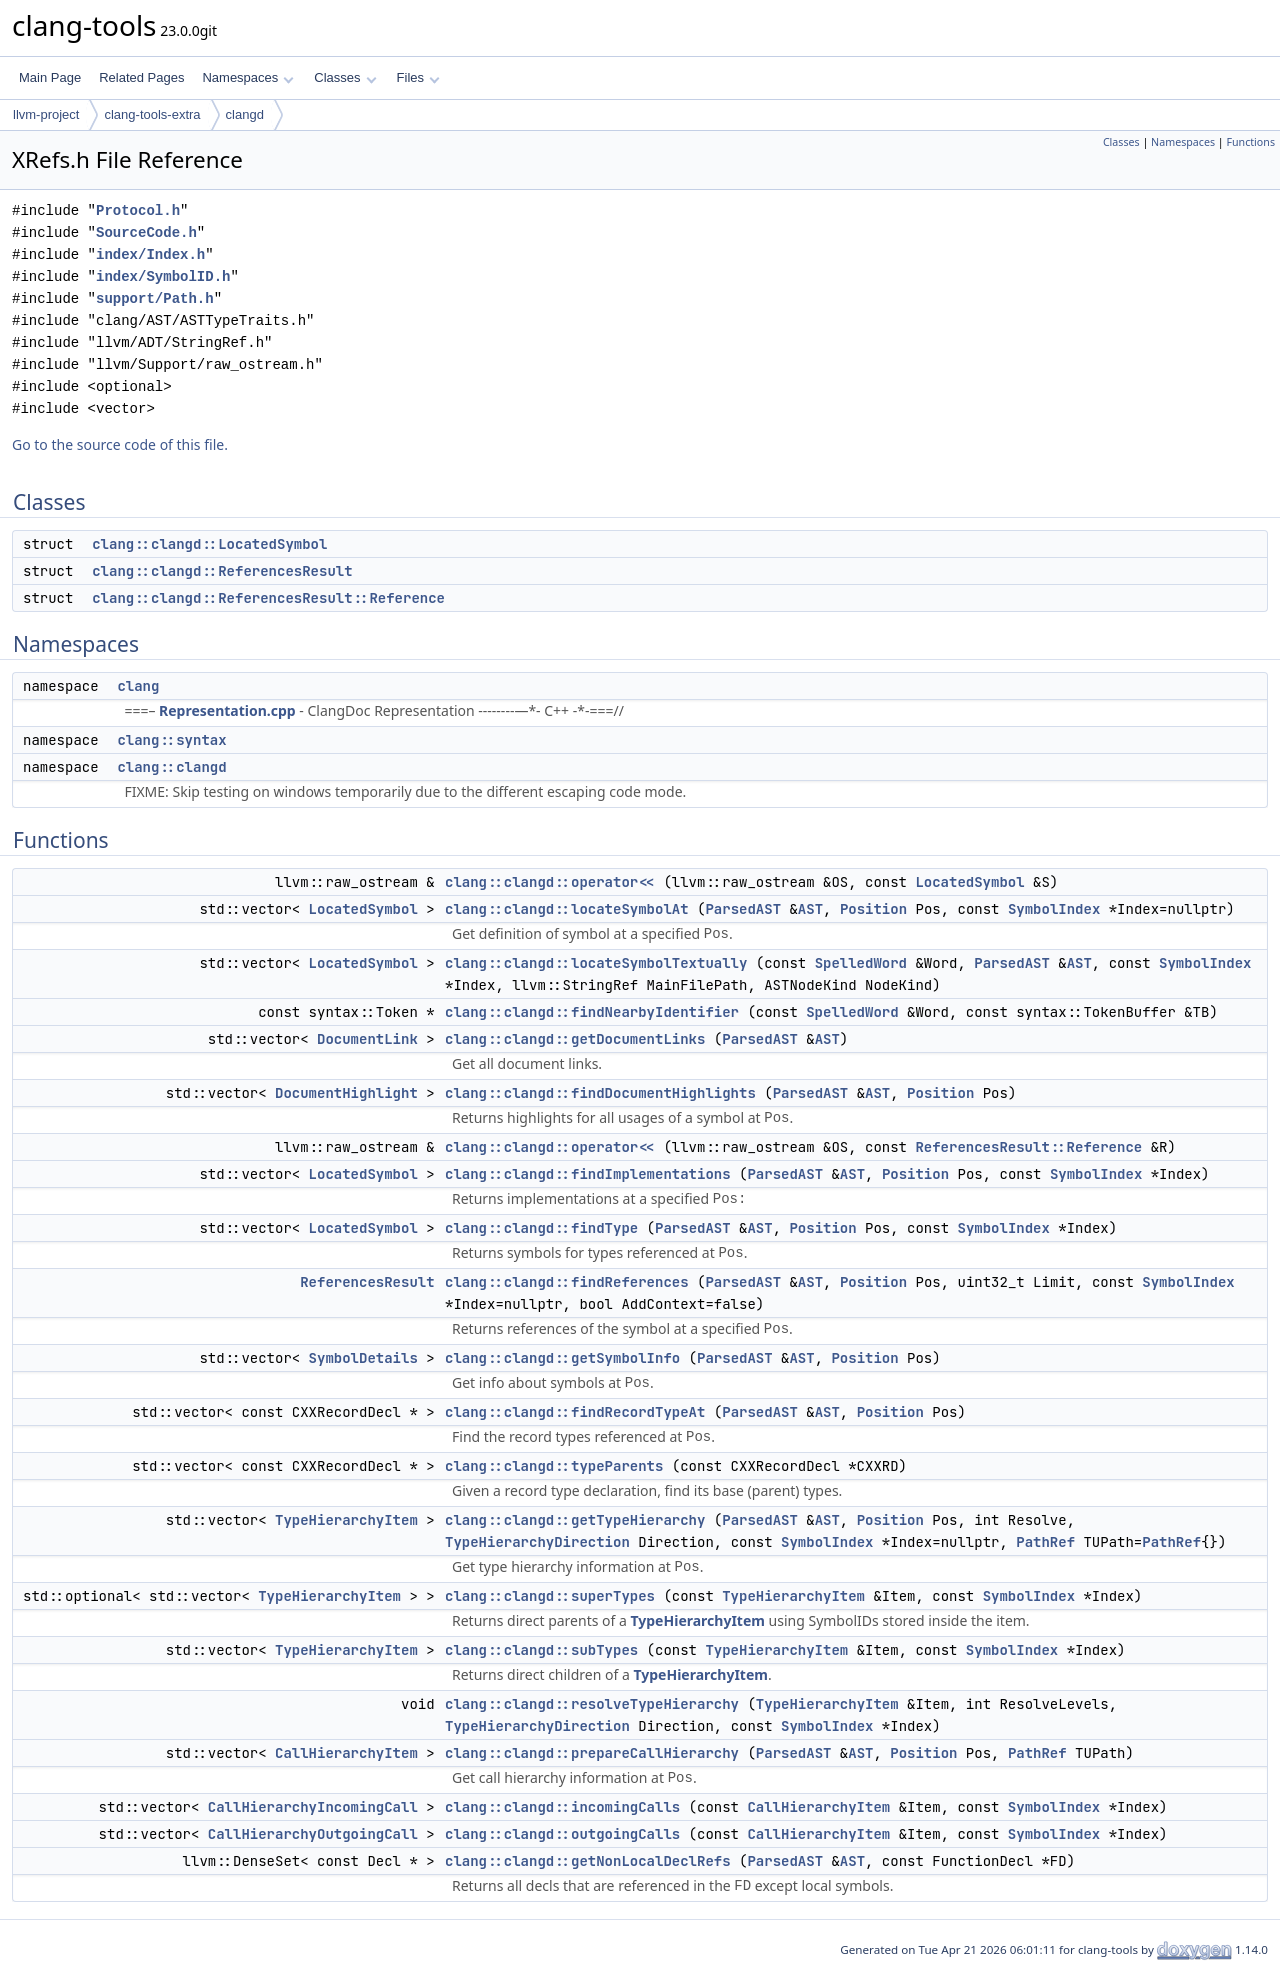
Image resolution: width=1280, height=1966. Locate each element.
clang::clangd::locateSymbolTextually (596, 963)
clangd (245, 114)
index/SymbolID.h (163, 276)
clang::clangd (171, 767)
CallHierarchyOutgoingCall (313, 1834)
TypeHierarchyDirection (537, 1542)
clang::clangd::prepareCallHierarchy (592, 1753)
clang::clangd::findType (541, 1228)
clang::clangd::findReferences (567, 1282)
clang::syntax (171, 740)
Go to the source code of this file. (120, 444)
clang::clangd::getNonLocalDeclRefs (588, 1861)
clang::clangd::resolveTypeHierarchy (592, 1704)
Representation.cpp (227, 710)
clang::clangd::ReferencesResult (222, 571)
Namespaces (247, 77)
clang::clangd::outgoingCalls (562, 1834)
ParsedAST (743, 909)
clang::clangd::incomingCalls (562, 1807)
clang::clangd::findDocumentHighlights (600, 1093)
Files (418, 77)
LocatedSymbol (969, 882)
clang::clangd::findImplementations (588, 1174)
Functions (1250, 142)
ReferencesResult (367, 1282)
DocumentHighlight (346, 1093)
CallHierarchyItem (346, 1753)
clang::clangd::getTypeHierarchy (575, 1520)
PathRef (1045, 1542)
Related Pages (141, 77)
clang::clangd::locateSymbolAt (567, 909)
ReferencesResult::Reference (1028, 1147)
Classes (345, 77)
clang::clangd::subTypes (541, 1650)
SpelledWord (861, 963)
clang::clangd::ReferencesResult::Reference (268, 598)
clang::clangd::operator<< (550, 882)
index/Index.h (150, 254)
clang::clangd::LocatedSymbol (209, 544)
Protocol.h (138, 210)
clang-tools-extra (152, 114)
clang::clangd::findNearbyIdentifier (592, 1012)
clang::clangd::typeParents (554, 1466)
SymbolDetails (363, 1358)
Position (873, 909)
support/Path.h (155, 298)
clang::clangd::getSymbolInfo (562, 1358)
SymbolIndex (1054, 909)
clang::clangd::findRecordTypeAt (575, 1412)
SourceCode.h (146, 232)
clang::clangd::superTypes (550, 1596)
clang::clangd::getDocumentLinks (575, 1039)
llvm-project (46, 114)
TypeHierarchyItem (346, 1520)
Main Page (50, 77)
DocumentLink (367, 1039)
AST (810, 909)
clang (138, 686)
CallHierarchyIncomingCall (313, 1807)
